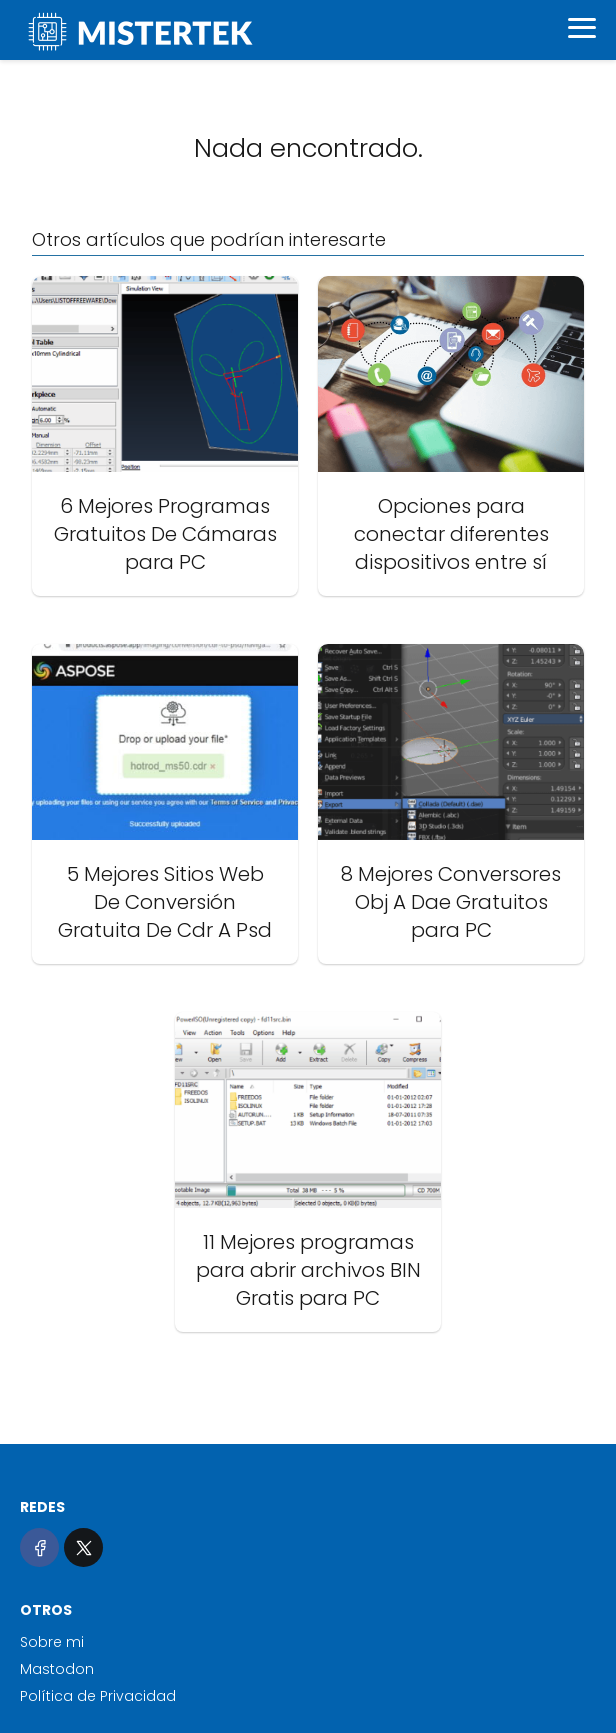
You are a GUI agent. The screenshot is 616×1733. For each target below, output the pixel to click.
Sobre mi (52, 1642)
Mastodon (57, 1669)
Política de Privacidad (98, 1696)
